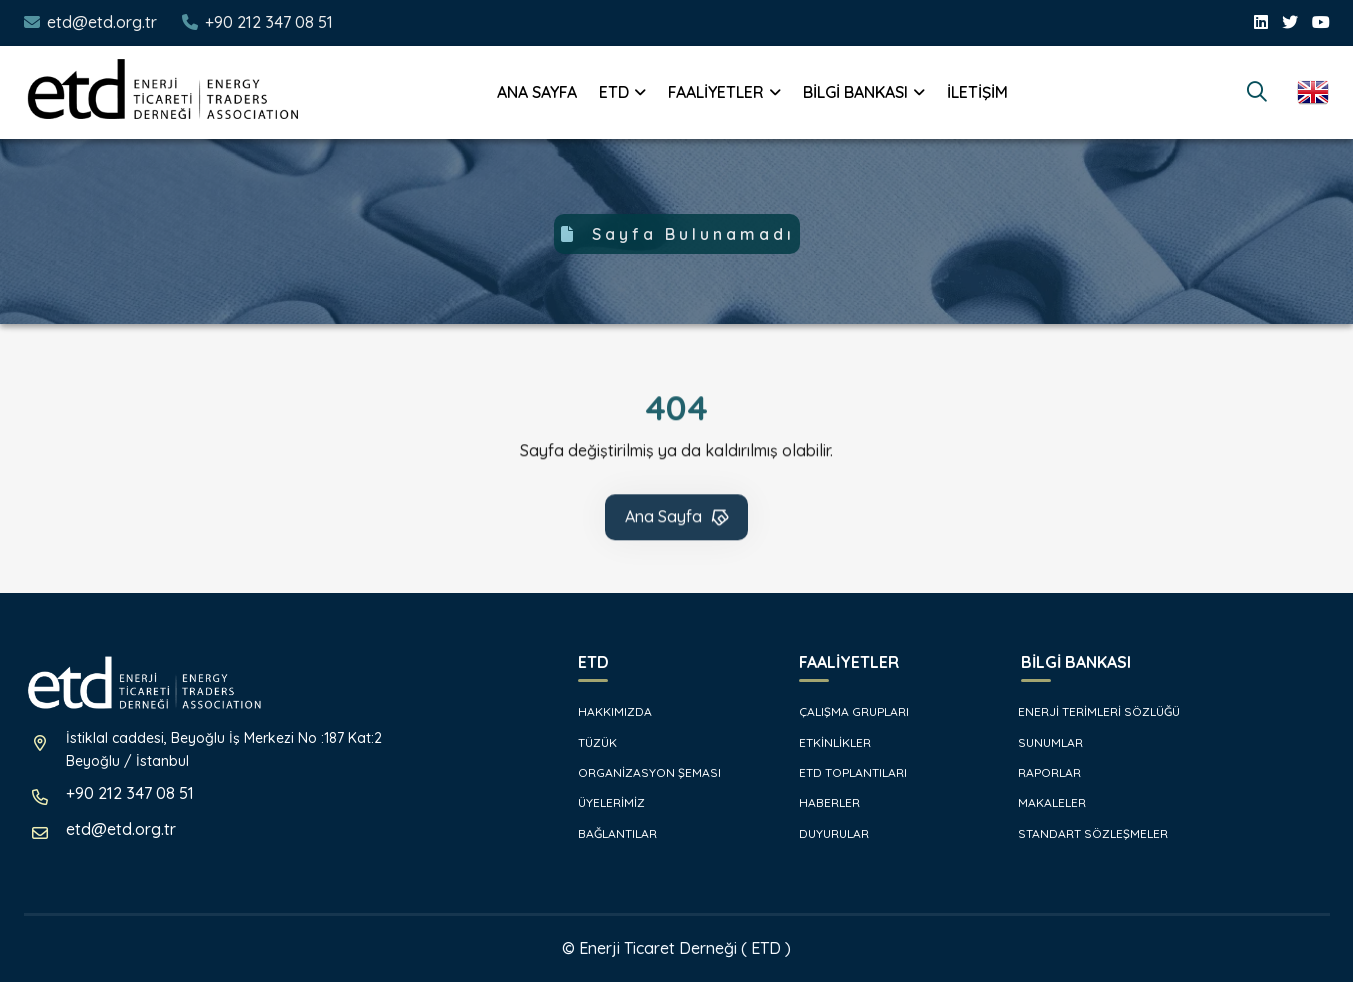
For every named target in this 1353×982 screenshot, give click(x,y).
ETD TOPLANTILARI (843, 772)
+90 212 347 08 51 (269, 22)
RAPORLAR (1041, 772)
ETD (614, 92)
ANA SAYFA (537, 92)
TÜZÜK (587, 742)
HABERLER (819, 802)
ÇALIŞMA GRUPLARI (844, 711)
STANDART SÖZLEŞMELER (1084, 833)
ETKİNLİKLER (825, 742)
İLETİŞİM (977, 92)
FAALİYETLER (716, 92)
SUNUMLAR (1042, 742)
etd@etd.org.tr (102, 22)
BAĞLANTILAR (607, 833)
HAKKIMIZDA (605, 711)
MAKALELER (1043, 802)
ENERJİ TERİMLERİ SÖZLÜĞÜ (1090, 711)
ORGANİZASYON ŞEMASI (639, 772)
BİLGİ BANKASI (855, 92)
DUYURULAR (824, 833)
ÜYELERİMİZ (601, 802)
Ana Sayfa (678, 519)
